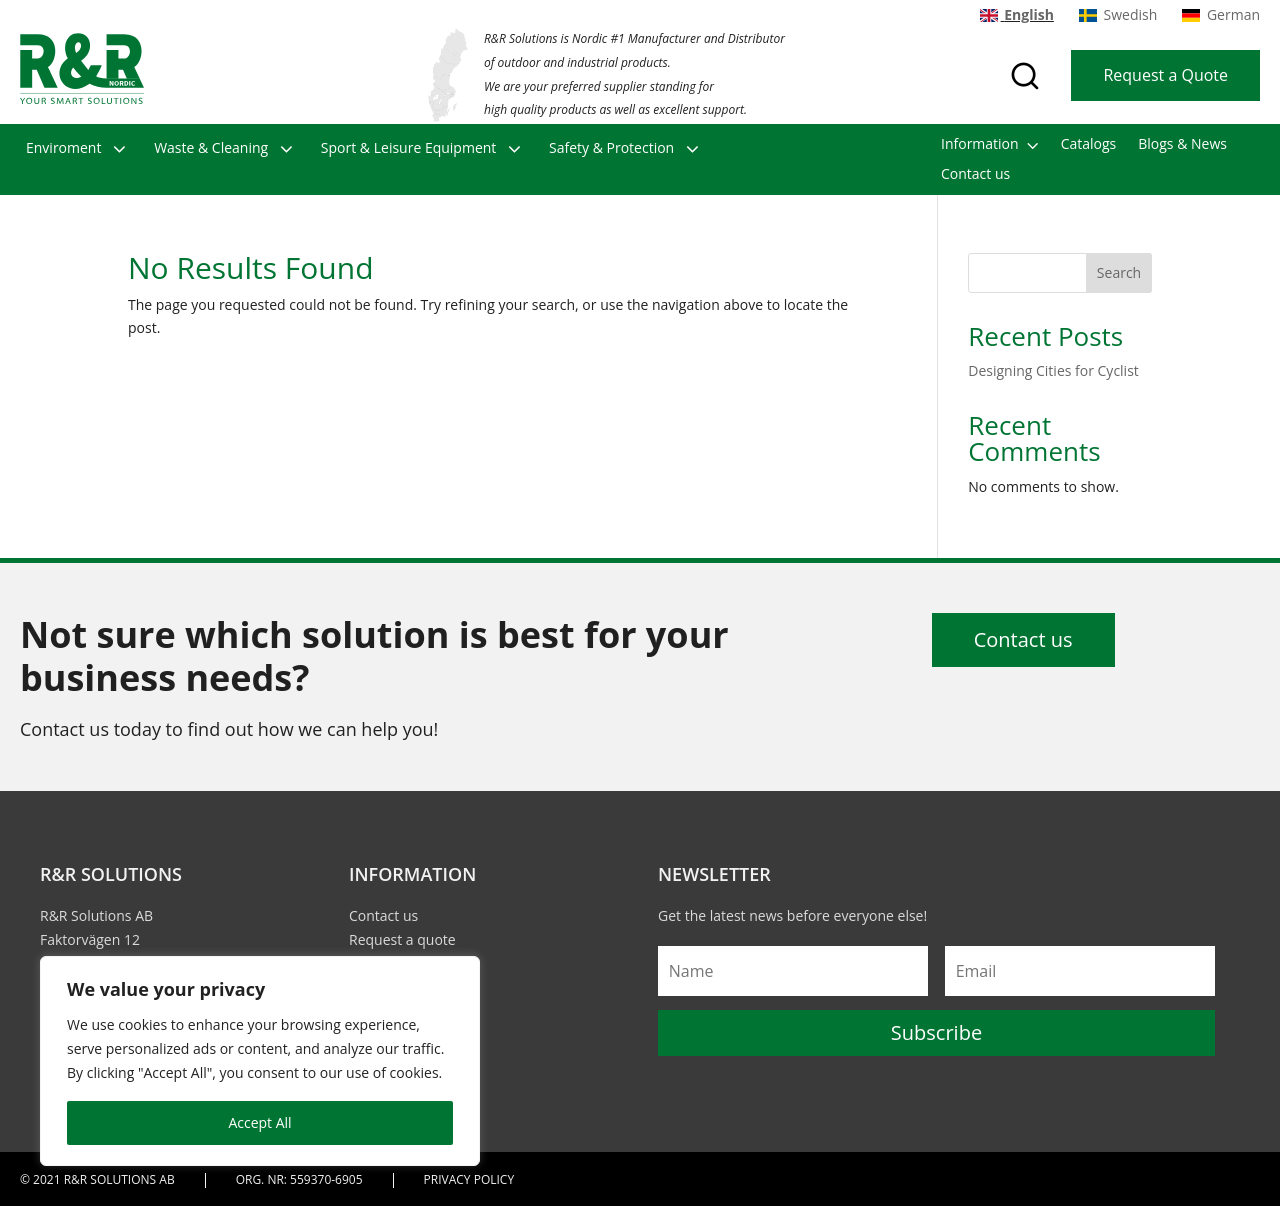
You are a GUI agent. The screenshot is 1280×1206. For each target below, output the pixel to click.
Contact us (975, 175)
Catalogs (1089, 145)
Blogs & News (1182, 145)
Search (1119, 272)
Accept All (259, 1122)
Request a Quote (1165, 75)
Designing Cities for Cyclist (1053, 370)
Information (980, 145)
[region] (260, 1061)
